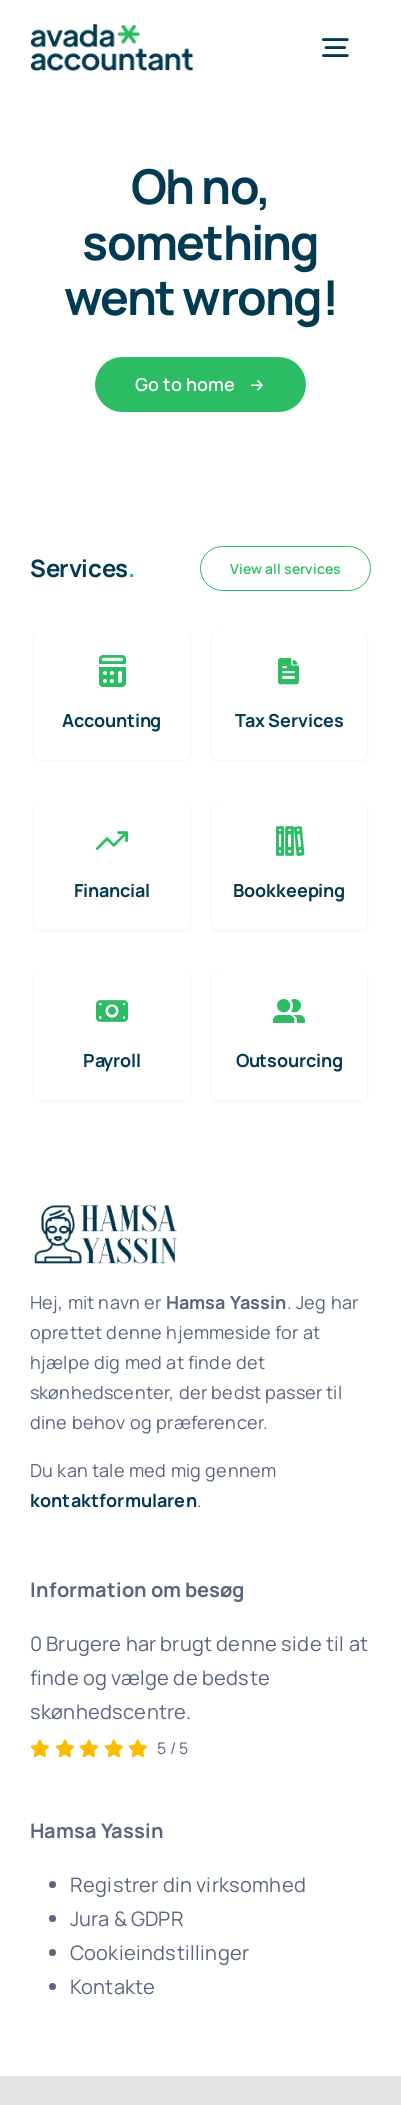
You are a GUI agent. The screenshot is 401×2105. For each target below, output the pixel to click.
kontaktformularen (113, 1500)
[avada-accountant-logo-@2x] (112, 33)
